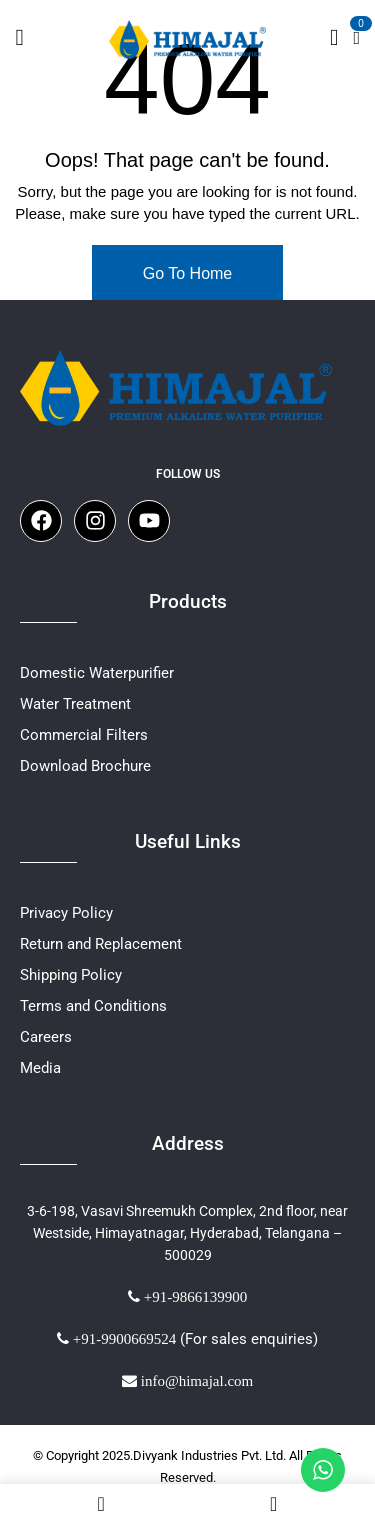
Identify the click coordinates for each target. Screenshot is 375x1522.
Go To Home (188, 273)
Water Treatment (75, 704)
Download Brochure (85, 766)
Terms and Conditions (93, 1006)
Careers (46, 1037)
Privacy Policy (66, 913)
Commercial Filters (84, 735)
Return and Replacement (101, 944)
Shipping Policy (71, 975)
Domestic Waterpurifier (97, 673)
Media (40, 1068)
